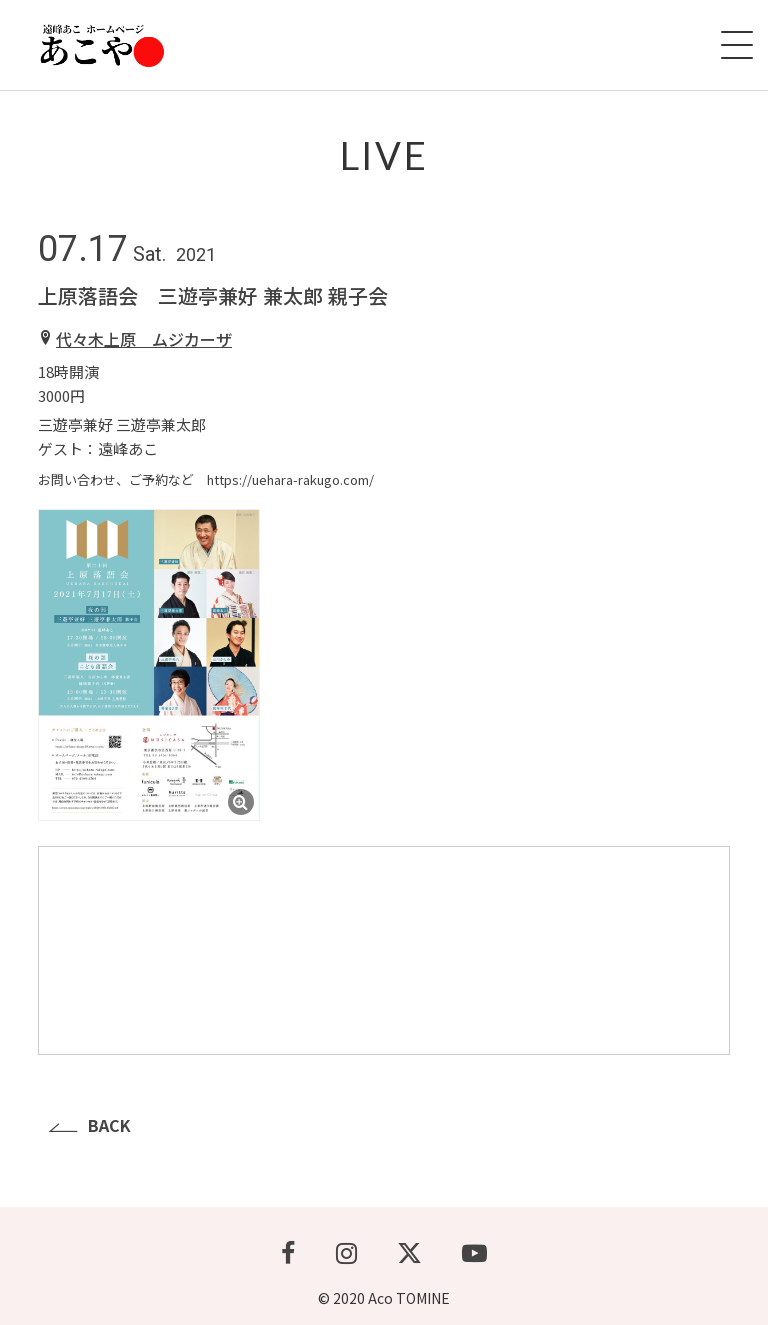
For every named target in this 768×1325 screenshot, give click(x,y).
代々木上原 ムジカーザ (144, 339)
